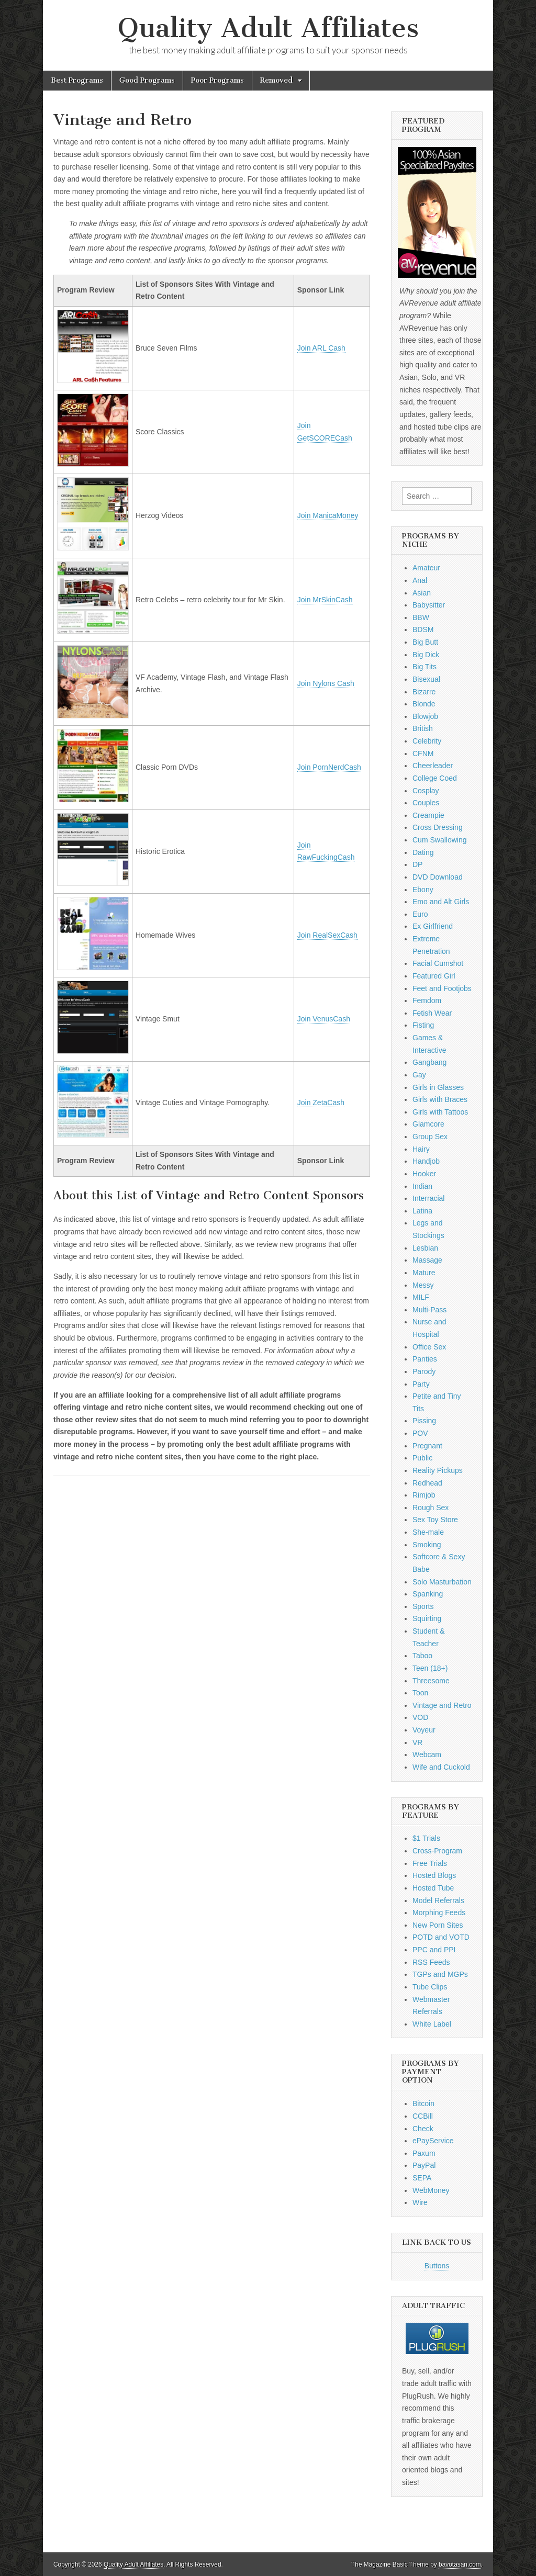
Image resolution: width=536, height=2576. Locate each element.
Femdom (426, 1000)
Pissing (424, 1420)
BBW (420, 617)
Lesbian (425, 1248)
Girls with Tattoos (440, 1112)
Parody (424, 1371)
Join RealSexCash (327, 935)
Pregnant (427, 1446)
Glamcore (428, 1124)
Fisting (423, 1025)
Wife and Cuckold (441, 1767)
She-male (428, 1532)
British (422, 728)
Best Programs (77, 80)
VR (417, 1742)
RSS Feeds (431, 1962)
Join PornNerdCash (329, 767)
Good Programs (147, 80)
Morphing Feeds (438, 1912)
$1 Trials (426, 1838)
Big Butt (425, 642)
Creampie (428, 815)
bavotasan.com (460, 2564)
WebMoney (431, 2190)
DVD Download (437, 877)
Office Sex (429, 1347)
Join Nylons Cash (325, 683)
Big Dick (425, 654)
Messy (422, 1285)
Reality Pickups (437, 1470)
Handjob (426, 1161)
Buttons (437, 2266)
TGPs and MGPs (440, 1974)
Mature (424, 1272)
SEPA (421, 2178)
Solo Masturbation (442, 1582)
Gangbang (429, 1062)
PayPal (424, 2165)
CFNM (422, 753)
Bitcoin (423, 2103)
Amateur (426, 568)
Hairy (421, 1149)
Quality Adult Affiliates (268, 28)
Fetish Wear (432, 1013)
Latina (422, 1211)
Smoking (426, 1544)
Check (422, 2128)
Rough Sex (430, 1507)
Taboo (422, 1655)
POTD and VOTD (441, 1937)
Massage (427, 1260)
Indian (422, 1186)
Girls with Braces (439, 1099)
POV (420, 1433)
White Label (431, 2024)
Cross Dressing (437, 827)
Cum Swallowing (439, 840)
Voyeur (424, 1730)
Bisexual (426, 679)
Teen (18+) (430, 1668)
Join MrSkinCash (325, 599)
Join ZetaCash (320, 1102)
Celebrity (426, 741)
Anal (419, 580)
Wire (420, 2202)
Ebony (422, 889)
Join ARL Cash (321, 348)
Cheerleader (432, 765)
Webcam (426, 1754)
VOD (420, 1717)
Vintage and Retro (442, 1705)
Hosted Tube (433, 1888)
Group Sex (430, 1136)
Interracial (428, 1198)
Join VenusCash (323, 1019)
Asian (421, 593)
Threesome (431, 1681)
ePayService (433, 2140)
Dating (422, 852)
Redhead (427, 1483)
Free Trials (429, 1863)
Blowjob (425, 716)
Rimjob (424, 1495)
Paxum (424, 2153)
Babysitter (428, 605)
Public (422, 1458)
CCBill (422, 2116)
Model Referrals (438, 1900)
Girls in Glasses (438, 1087)
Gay (419, 1075)
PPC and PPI (434, 1949)
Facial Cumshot (437, 963)
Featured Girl (433, 976)
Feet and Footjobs (442, 988)
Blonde (424, 704)
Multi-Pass (429, 1310)
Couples (425, 802)
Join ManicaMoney (328, 515)
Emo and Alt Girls (440, 901)
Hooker (424, 1173)
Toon (420, 1693)
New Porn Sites (437, 1925)
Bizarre (424, 692)
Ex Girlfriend (432, 926)
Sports (422, 1606)
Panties (424, 1359)
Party (421, 1384)
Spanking (427, 1594)
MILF (420, 1297)
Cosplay (425, 790)
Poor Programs (217, 80)
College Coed (434, 778)
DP (417, 864)
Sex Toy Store (435, 1519)
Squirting (426, 1618)
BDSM (422, 629)
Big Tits (424, 666)
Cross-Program (437, 1851)
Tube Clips (429, 1987)
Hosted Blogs (434, 1875)
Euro (420, 914)
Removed (276, 80)
